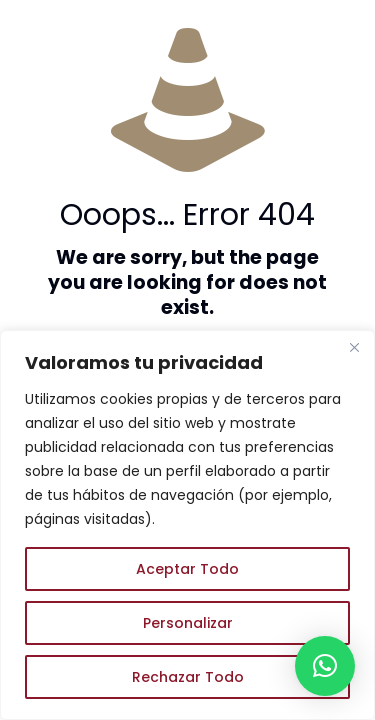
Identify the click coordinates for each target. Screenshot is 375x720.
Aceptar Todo (187, 569)
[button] (325, 666)
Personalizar (188, 623)
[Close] (354, 347)
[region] (187, 525)
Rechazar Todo (188, 677)
